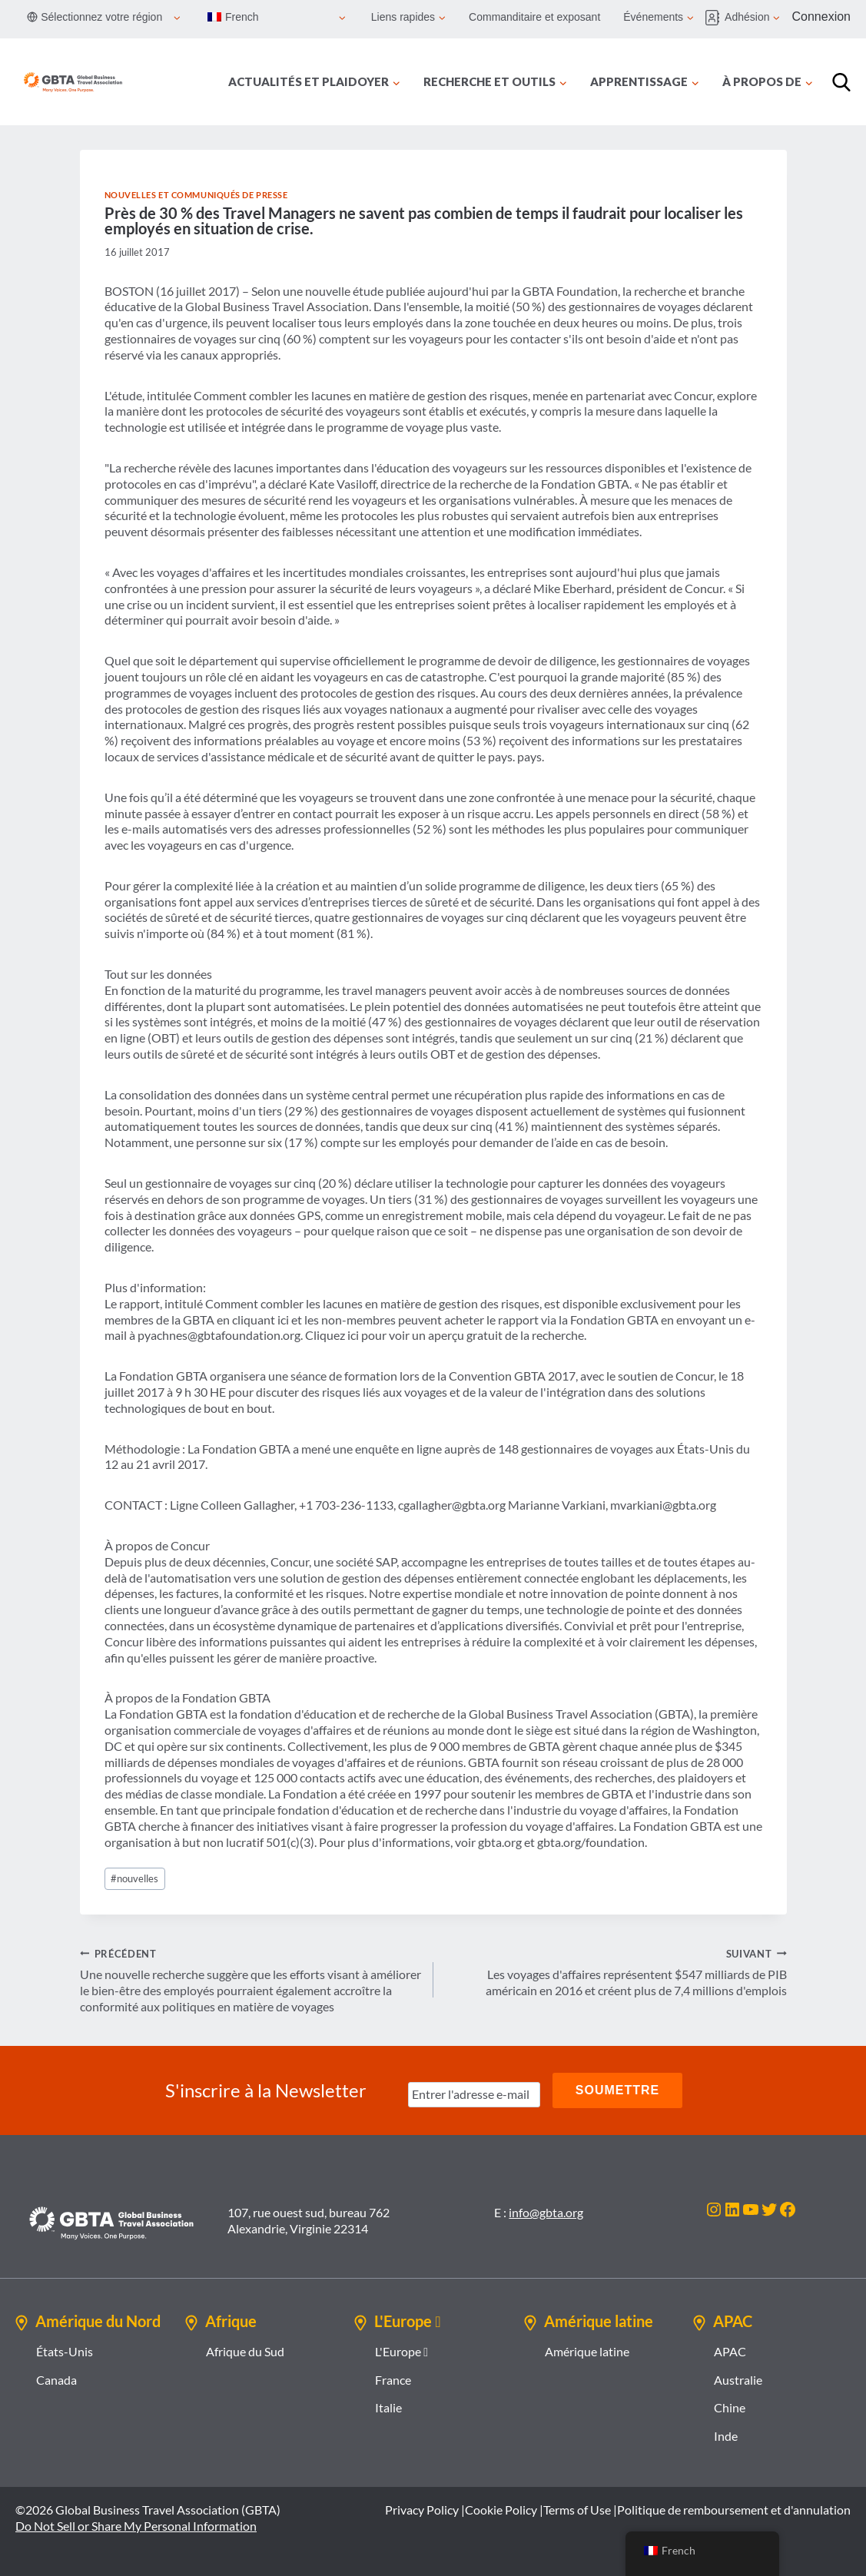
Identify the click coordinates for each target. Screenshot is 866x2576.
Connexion (821, 16)
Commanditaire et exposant (534, 17)
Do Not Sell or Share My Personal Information (136, 2525)
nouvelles (134, 1878)
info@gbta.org (546, 2212)
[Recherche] (841, 82)
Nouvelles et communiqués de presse (196, 195)
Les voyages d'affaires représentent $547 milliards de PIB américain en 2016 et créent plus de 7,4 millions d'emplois (616, 1971)
